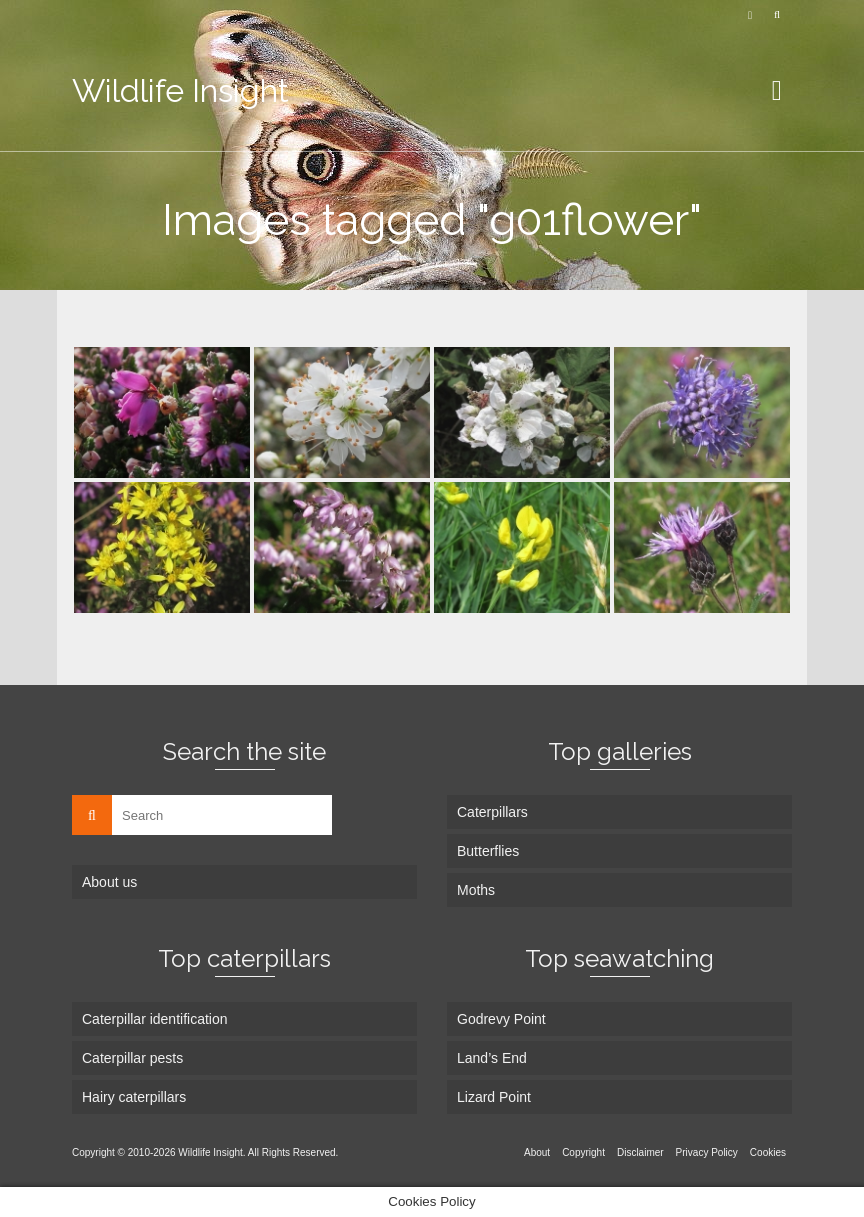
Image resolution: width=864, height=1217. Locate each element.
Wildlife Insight (180, 90)
